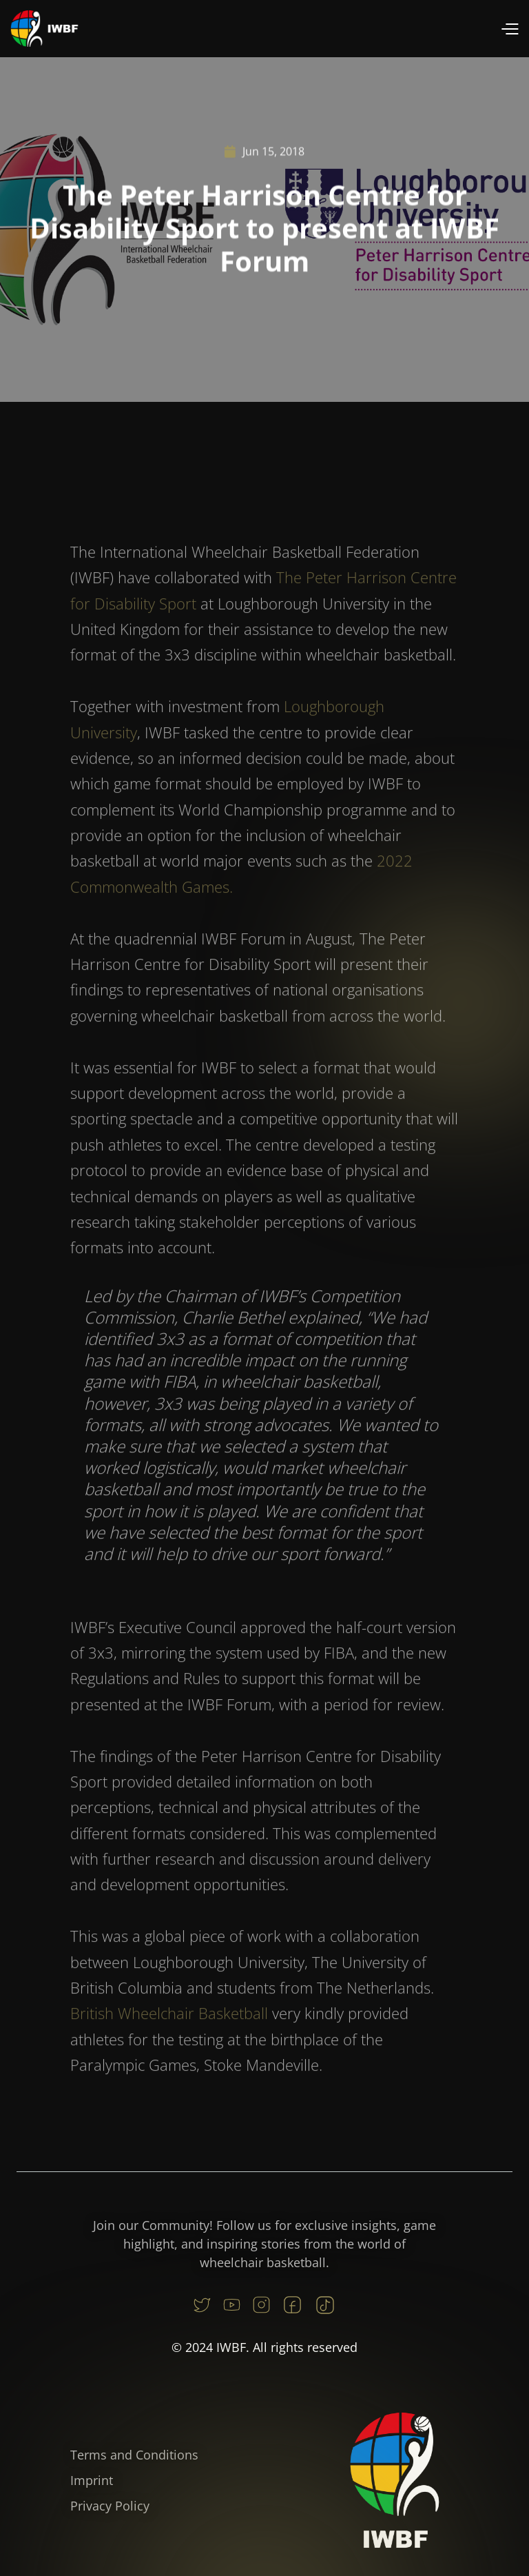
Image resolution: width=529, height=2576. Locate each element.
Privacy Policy (109, 2505)
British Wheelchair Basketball (169, 2038)
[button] (509, 28)
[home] (44, 28)
